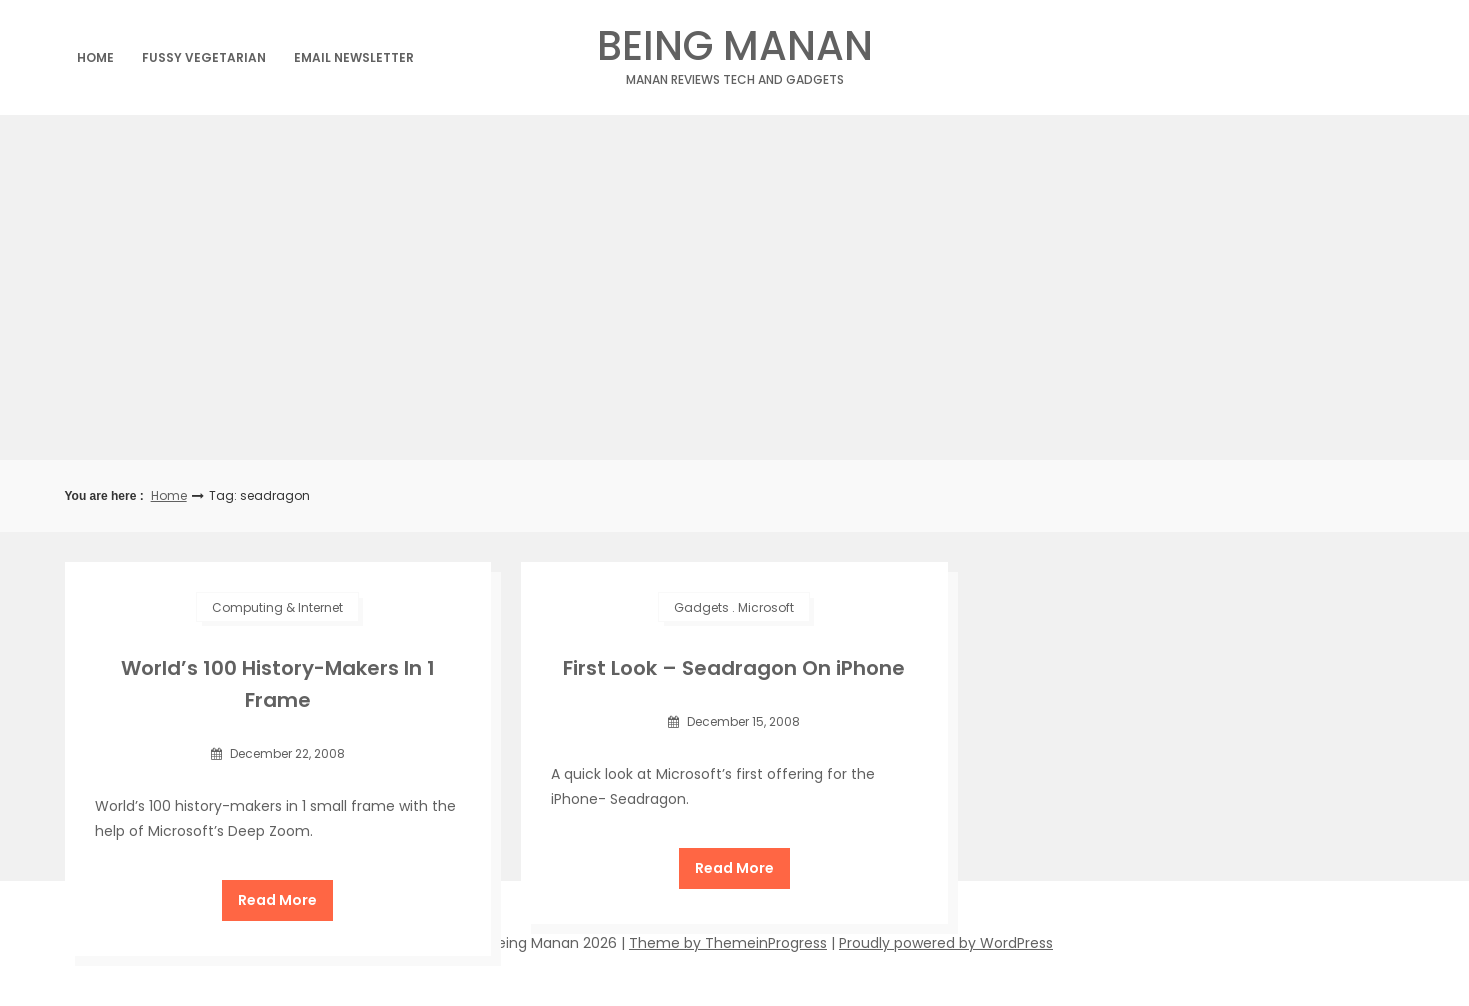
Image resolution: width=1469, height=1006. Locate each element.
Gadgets (701, 607)
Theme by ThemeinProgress (728, 943)
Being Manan (734, 51)
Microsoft (766, 607)
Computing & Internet (277, 607)
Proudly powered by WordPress (946, 943)
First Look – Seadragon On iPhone (734, 668)
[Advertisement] (735, 288)
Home (95, 57)
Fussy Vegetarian (204, 57)
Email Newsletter (354, 57)
